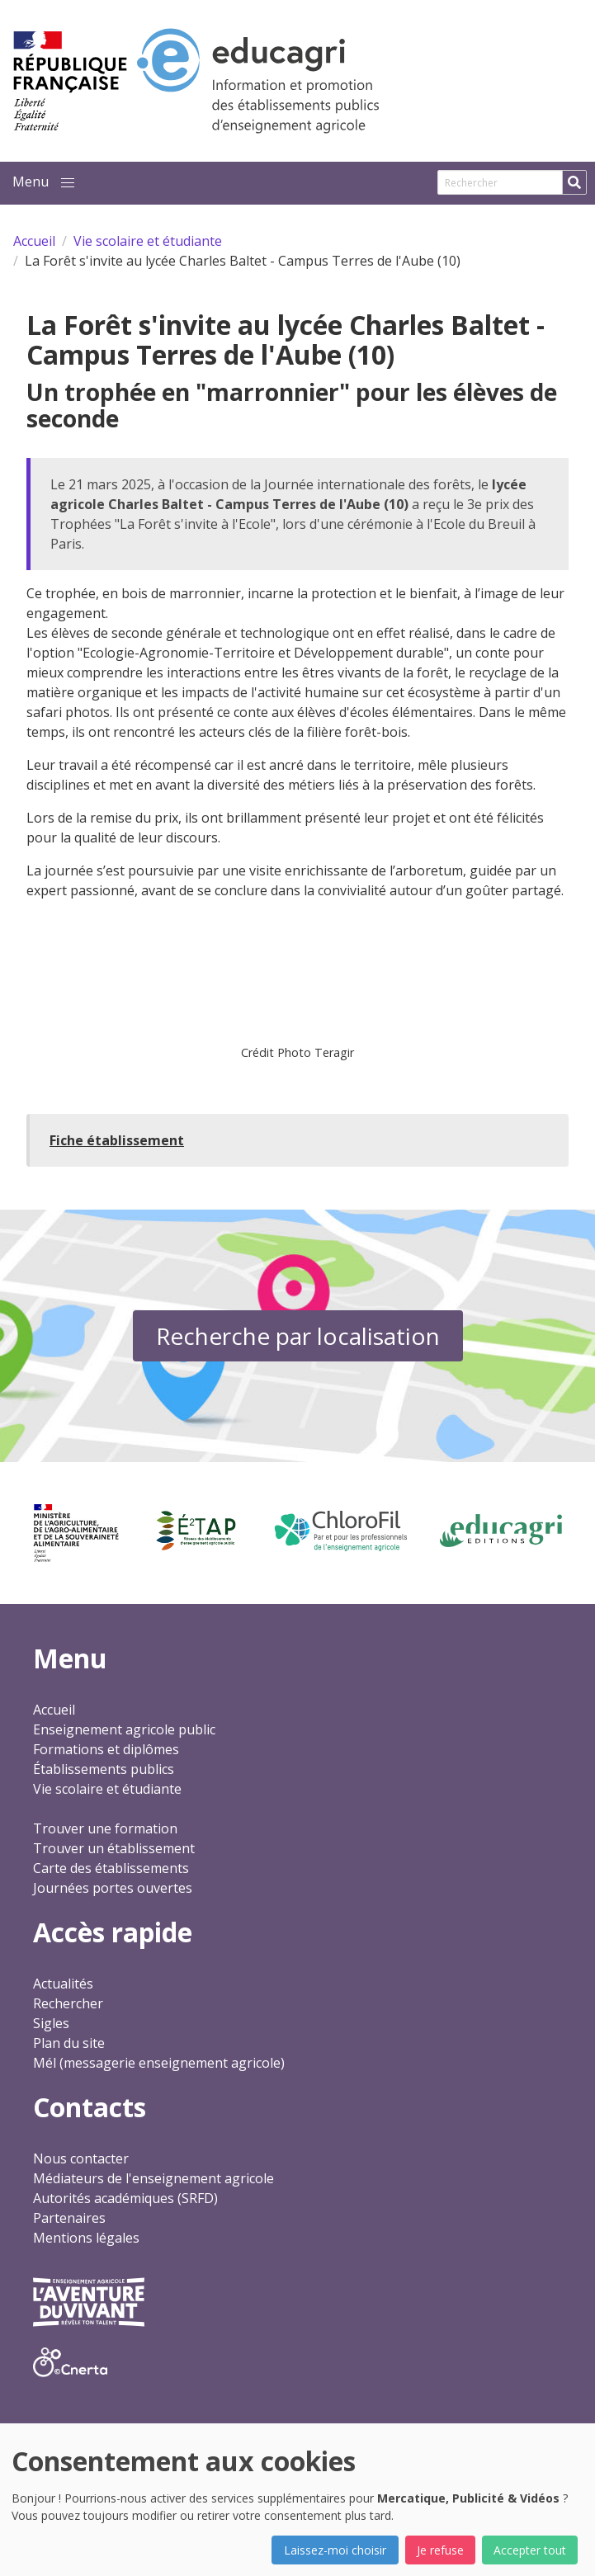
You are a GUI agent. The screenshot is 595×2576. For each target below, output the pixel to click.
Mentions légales (86, 2238)
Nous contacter (81, 2158)
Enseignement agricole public (124, 1729)
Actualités (63, 1983)
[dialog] (297, 2499)
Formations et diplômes (106, 1749)
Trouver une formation (105, 1828)
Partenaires (69, 2218)
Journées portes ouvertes (112, 1888)
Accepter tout (529, 2550)
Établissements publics (103, 1769)
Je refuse (440, 2550)
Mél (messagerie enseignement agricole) (159, 2063)
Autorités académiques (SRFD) (125, 2198)
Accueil (54, 1710)
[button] (67, 183)
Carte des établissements (111, 1868)
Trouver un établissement (114, 1848)
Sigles (51, 2023)
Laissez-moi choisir (335, 2550)
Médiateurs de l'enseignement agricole (153, 2178)
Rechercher (68, 2003)
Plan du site (69, 2043)
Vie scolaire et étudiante (107, 1789)
